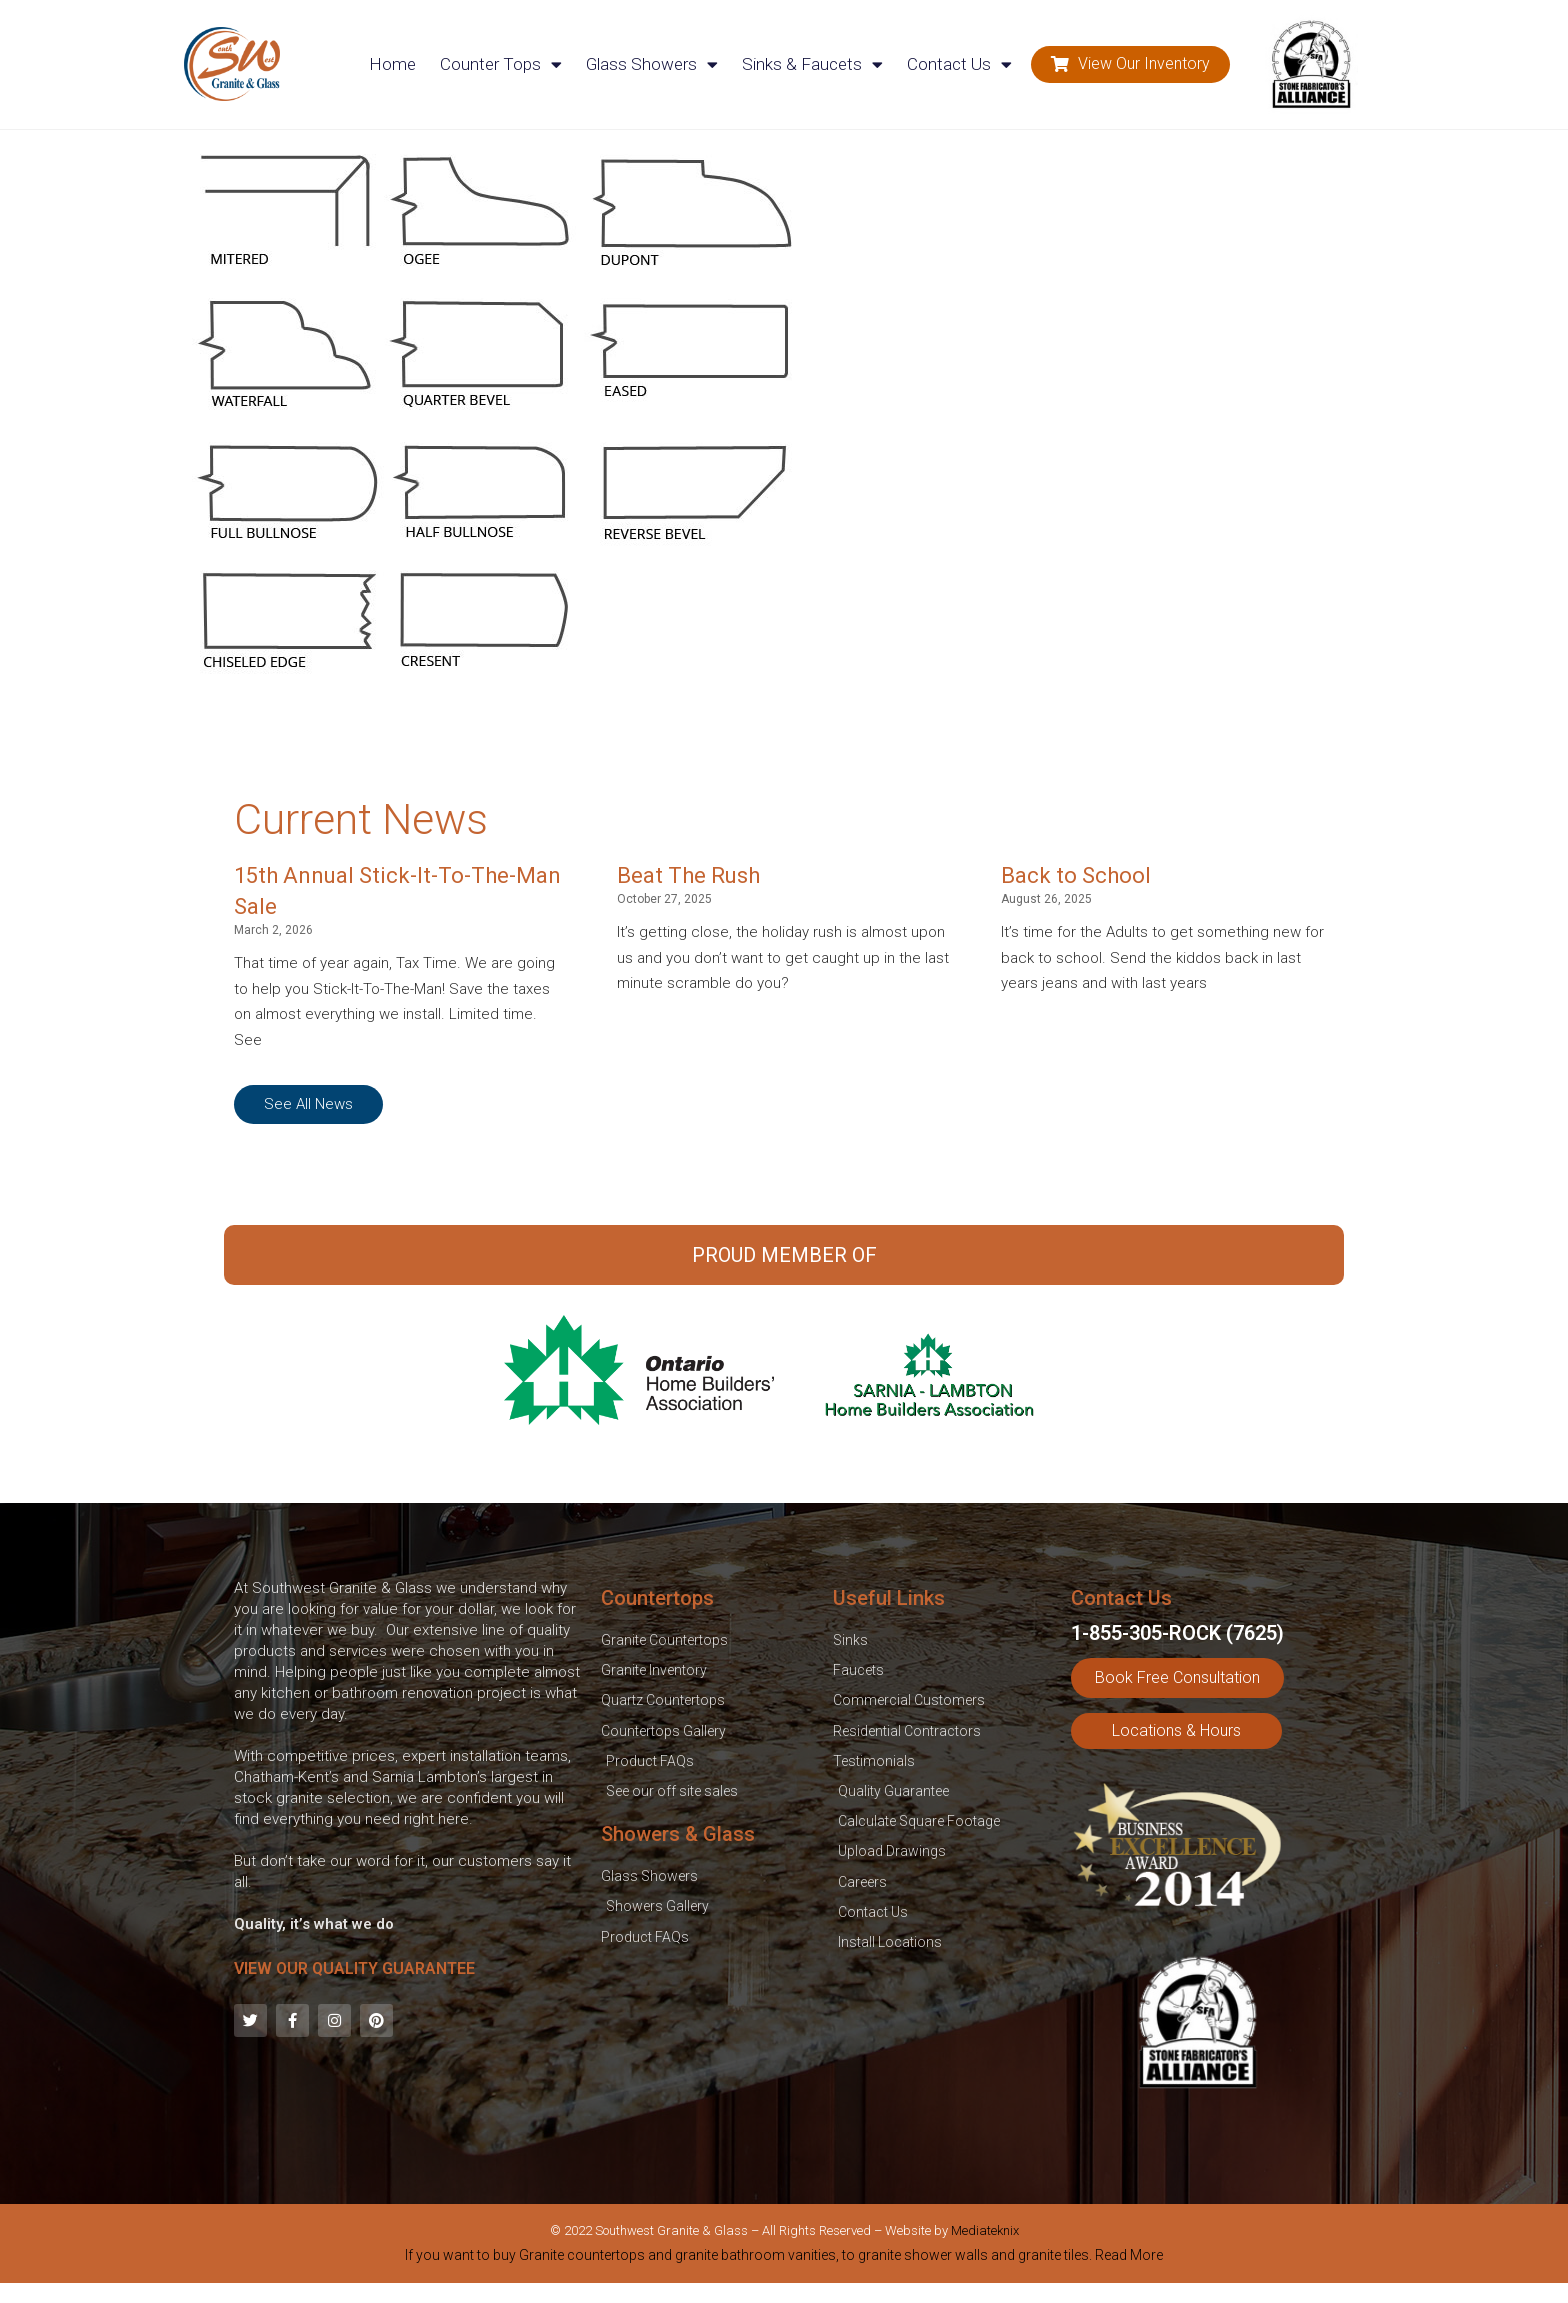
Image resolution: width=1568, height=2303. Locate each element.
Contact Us (959, 64)
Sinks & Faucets (812, 64)
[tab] (784, 2259)
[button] (1130, 64)
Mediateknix (985, 2230)
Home (392, 64)
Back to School (1076, 875)
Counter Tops (501, 64)
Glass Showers (652, 64)
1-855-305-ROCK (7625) (1177, 1633)
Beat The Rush (688, 875)
